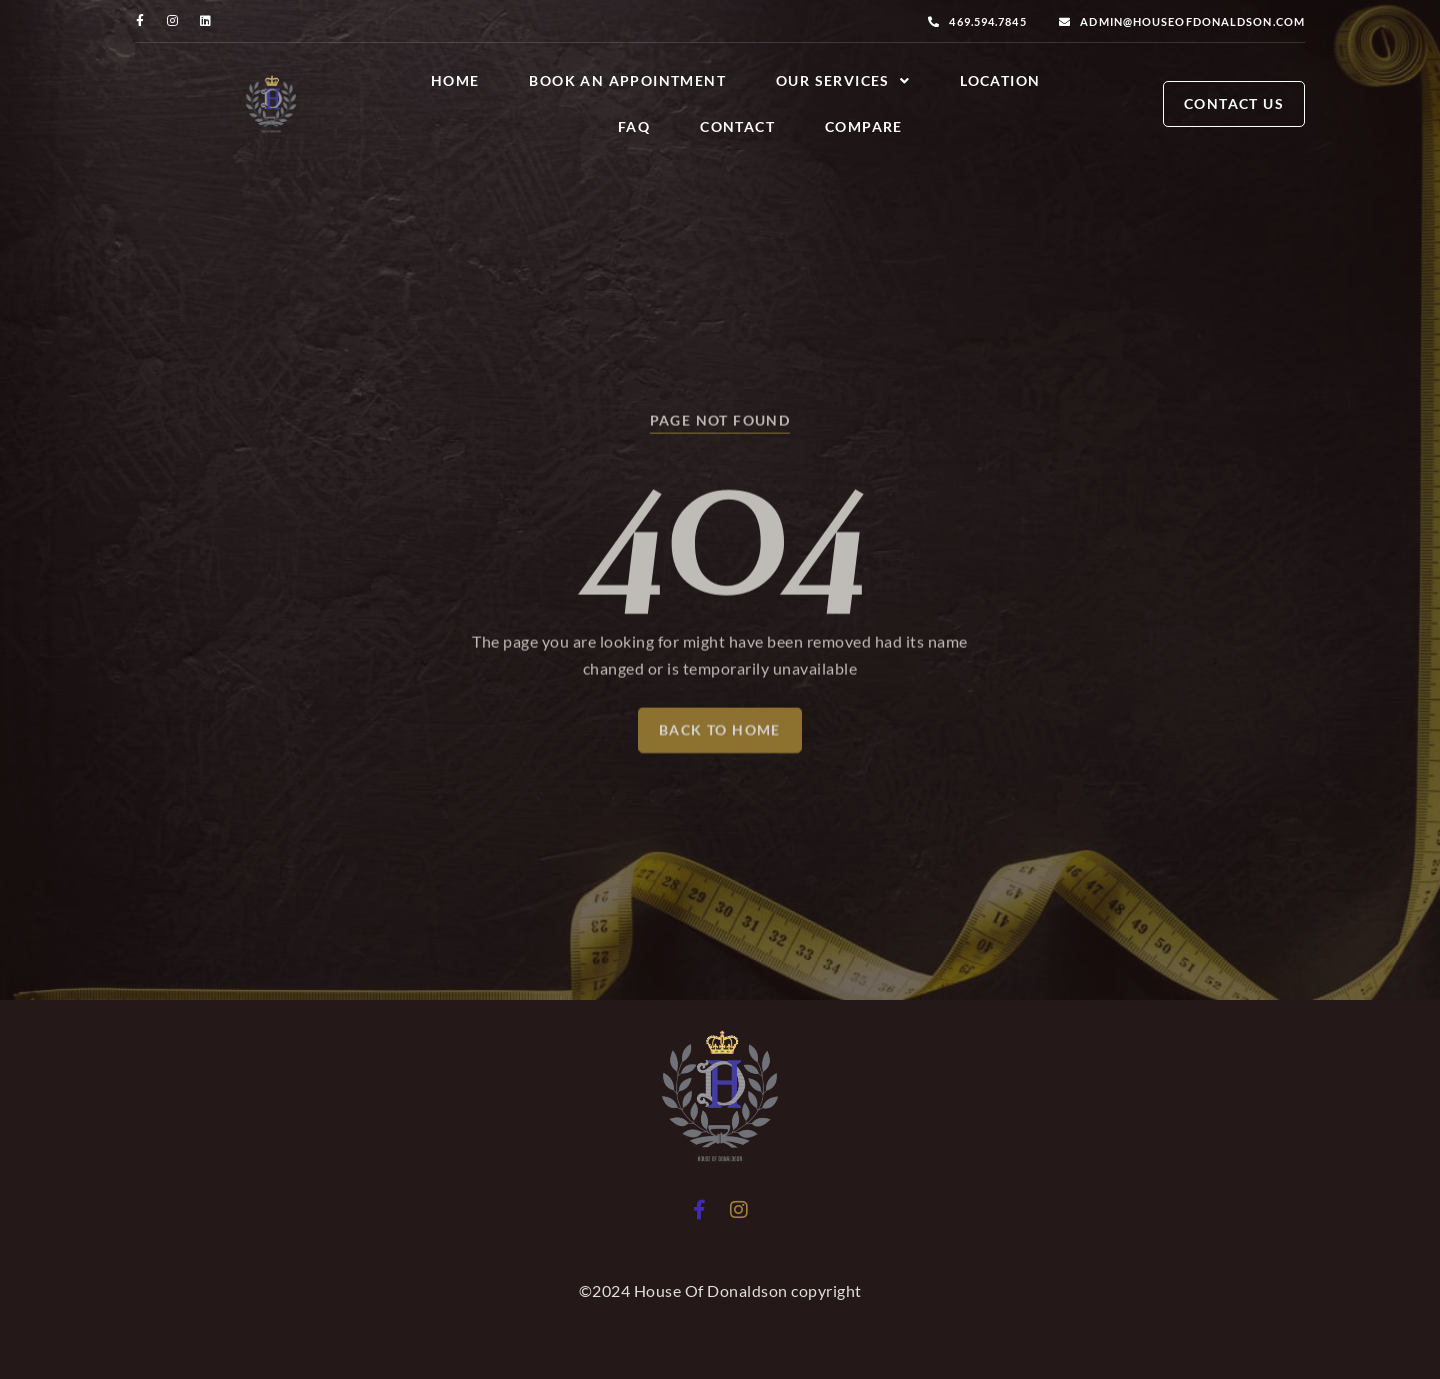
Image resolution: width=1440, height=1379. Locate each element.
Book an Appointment (627, 80)
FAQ (634, 126)
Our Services (843, 81)
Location (1000, 80)
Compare (864, 126)
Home (455, 80)
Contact (737, 126)
